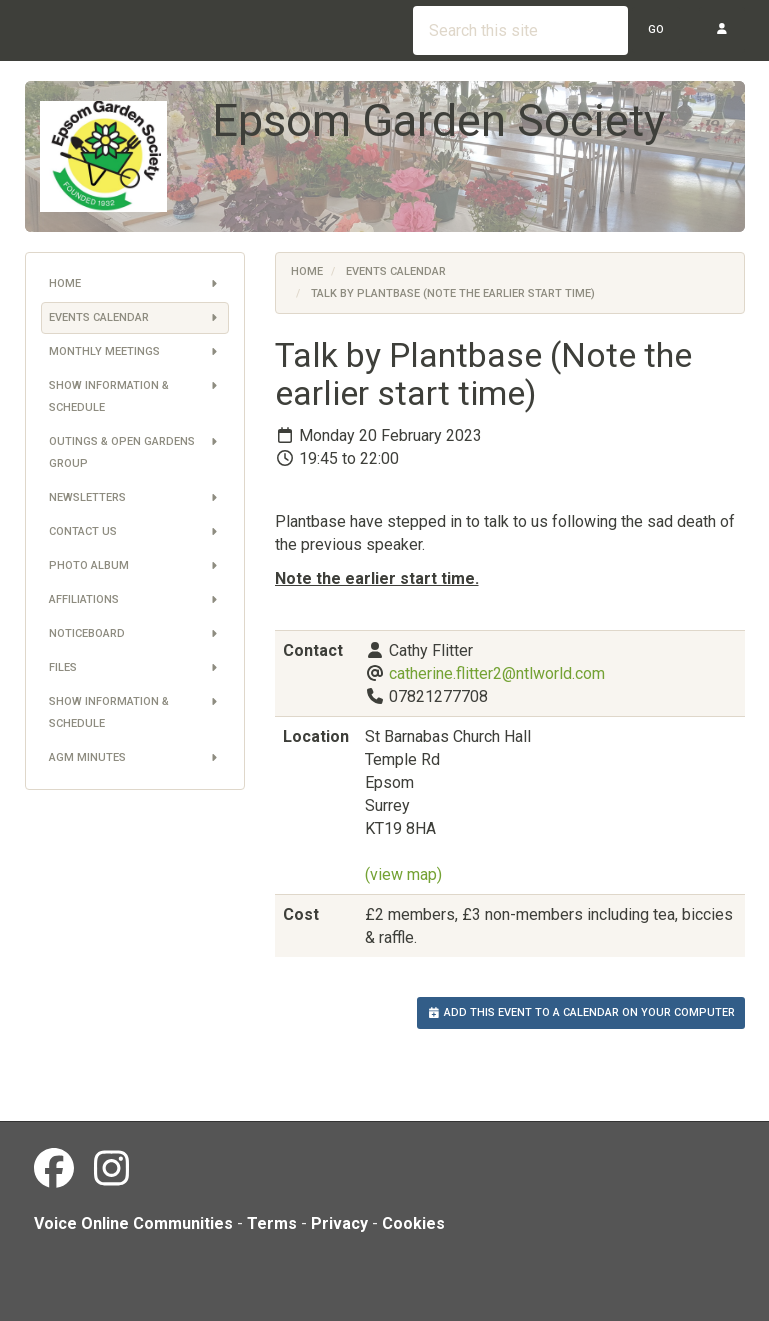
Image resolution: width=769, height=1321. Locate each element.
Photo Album (135, 566)
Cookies (413, 1223)
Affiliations (135, 600)
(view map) (403, 874)
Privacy (339, 1223)
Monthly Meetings (135, 352)
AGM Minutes (135, 758)
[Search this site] (520, 30)
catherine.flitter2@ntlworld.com (497, 673)
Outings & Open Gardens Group (135, 450)
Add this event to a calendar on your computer (581, 1012)
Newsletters (135, 498)
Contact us (135, 532)
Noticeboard (135, 634)
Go (656, 29)
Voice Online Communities (133, 1223)
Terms (272, 1223)
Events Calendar (135, 318)
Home (135, 284)
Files (135, 668)
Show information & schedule (135, 394)
